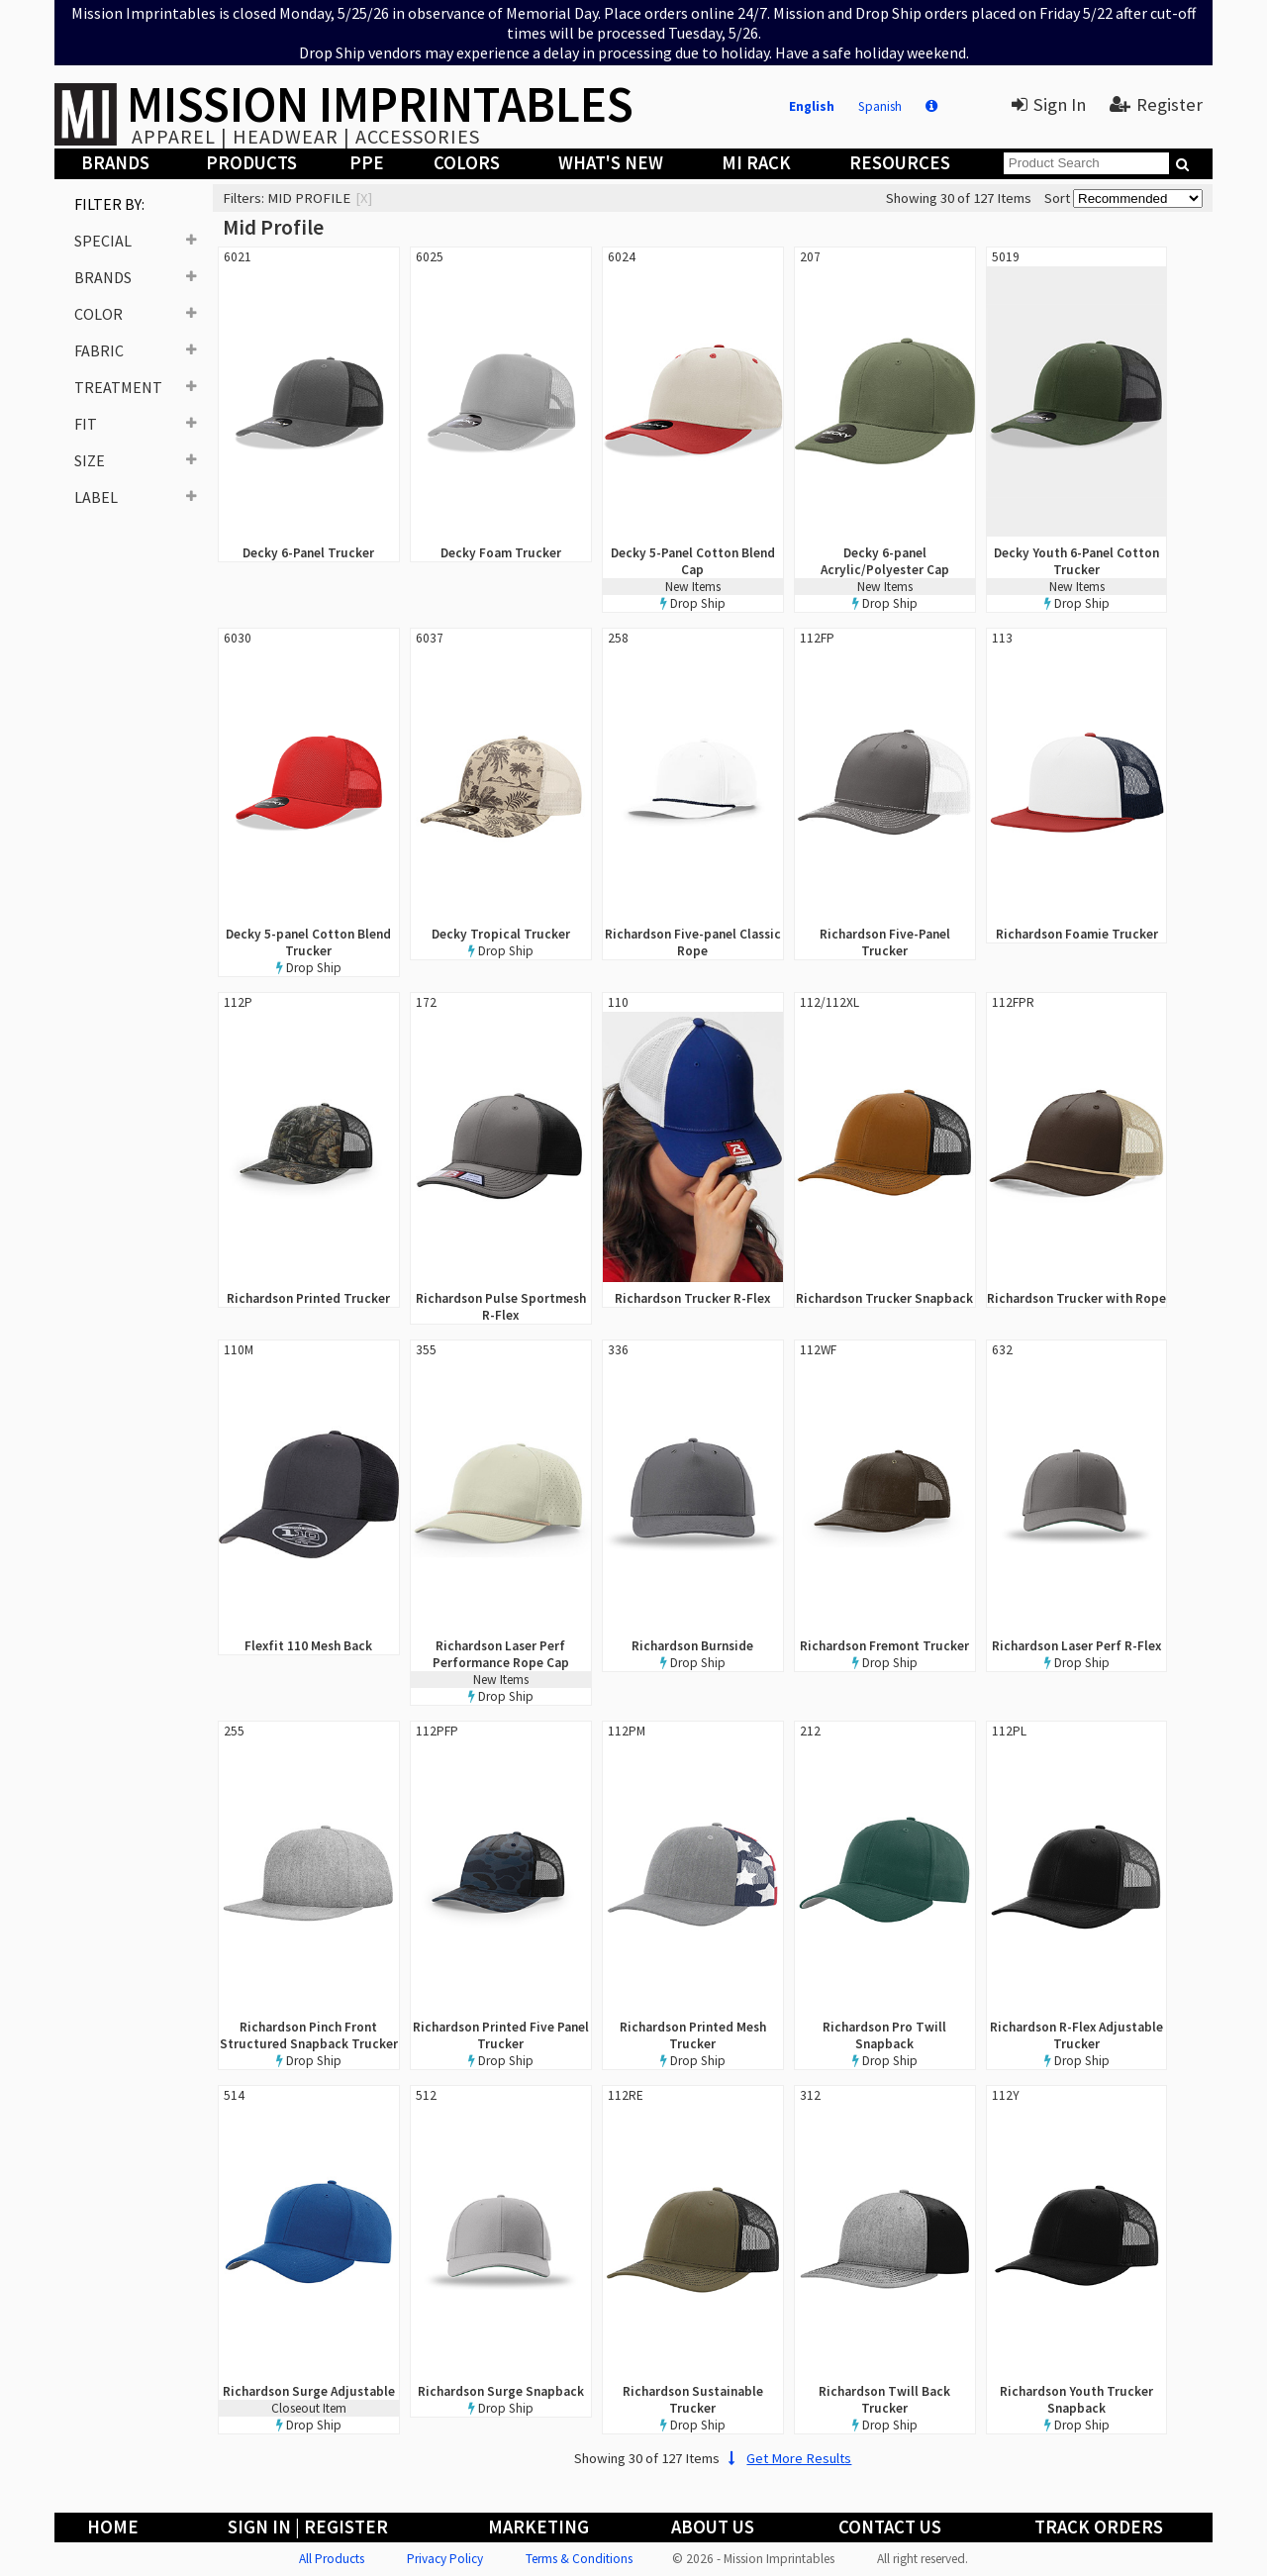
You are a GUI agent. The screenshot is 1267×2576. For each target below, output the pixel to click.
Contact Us (889, 2527)
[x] (363, 198)
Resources (899, 162)
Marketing (538, 2527)
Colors (467, 162)
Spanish (880, 106)
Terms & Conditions (579, 2558)
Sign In (1049, 104)
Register (1156, 104)
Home (113, 2527)
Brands (115, 162)
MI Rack (756, 162)
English (811, 106)
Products (251, 162)
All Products (331, 2558)
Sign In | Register (308, 2527)
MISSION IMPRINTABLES (380, 104)
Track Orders (1098, 2527)
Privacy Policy (445, 2558)
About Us (712, 2527)
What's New (610, 162)
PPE (366, 162)
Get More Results (787, 2458)
